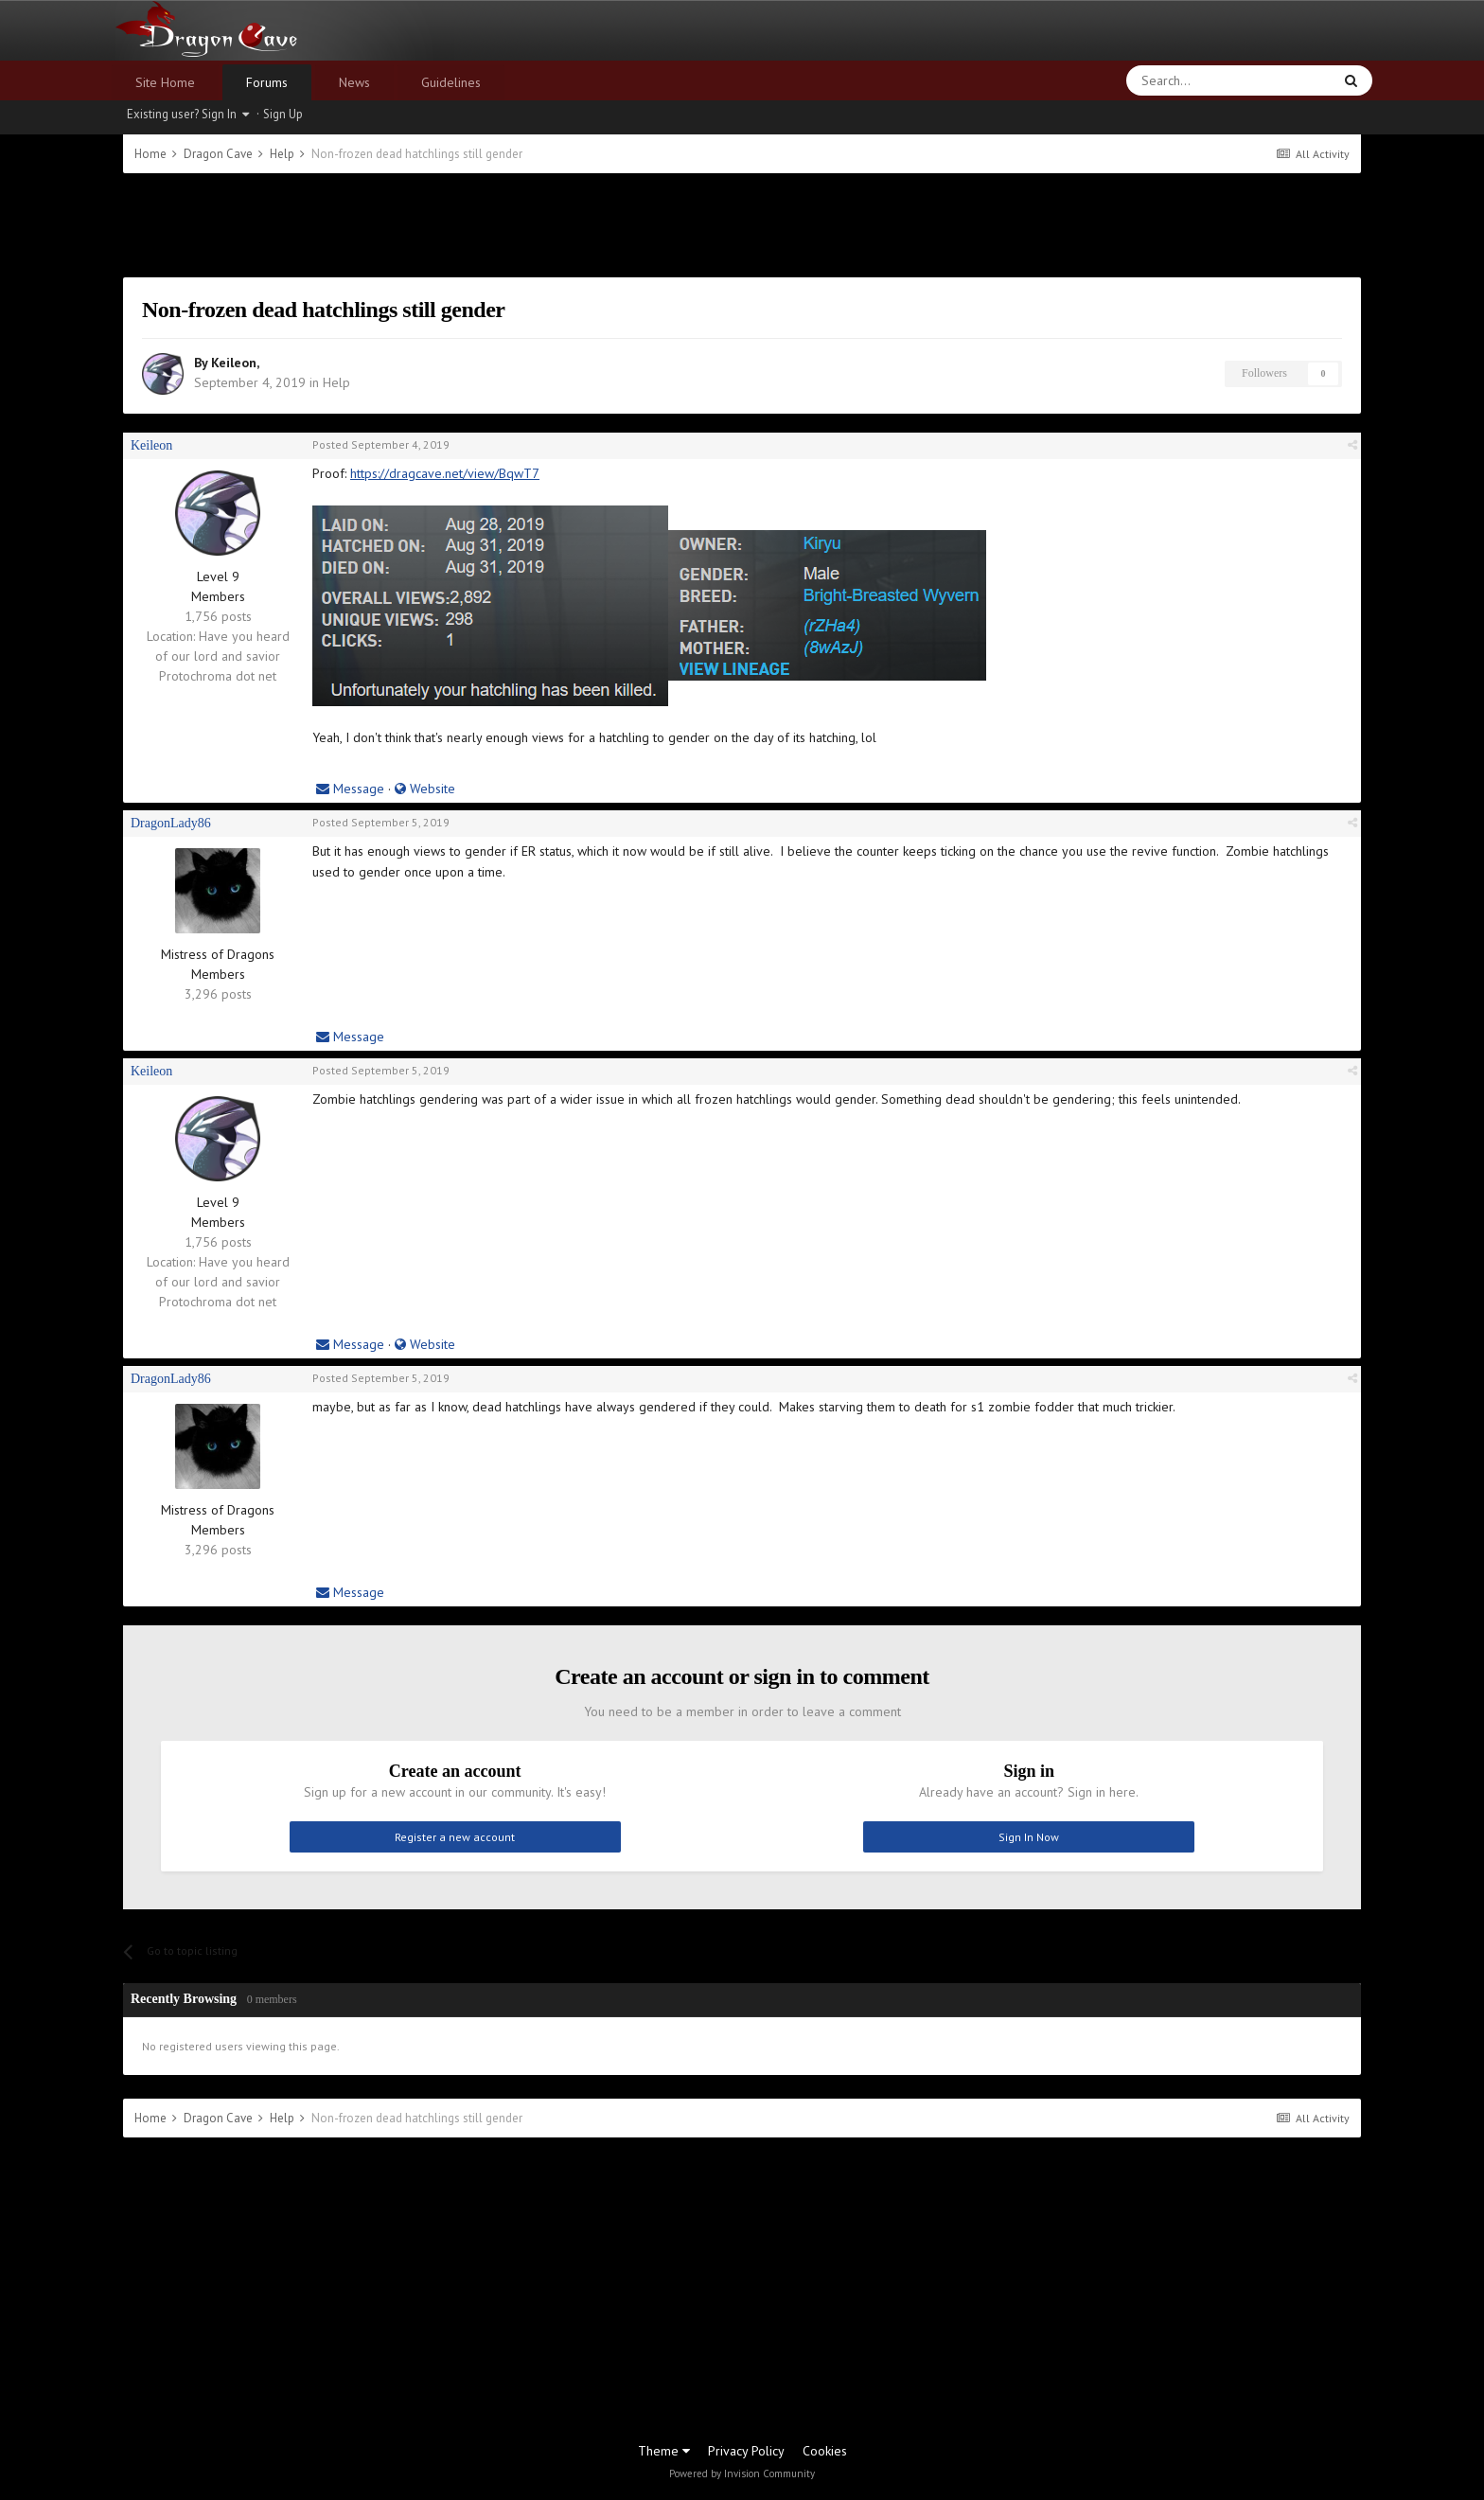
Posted (381, 444)
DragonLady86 (171, 823)
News (354, 82)
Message (350, 788)
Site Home (165, 82)
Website (425, 788)
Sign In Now (1028, 1837)
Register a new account (455, 1837)
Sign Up (283, 114)
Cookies (825, 2450)
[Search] (1184, 80)
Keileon (233, 362)
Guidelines (451, 82)
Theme (664, 2450)
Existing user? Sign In (188, 114)
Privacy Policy (746, 2450)
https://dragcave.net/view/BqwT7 (444, 473)
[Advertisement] (742, 225)
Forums (267, 82)
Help (336, 382)
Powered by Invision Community (742, 2473)
